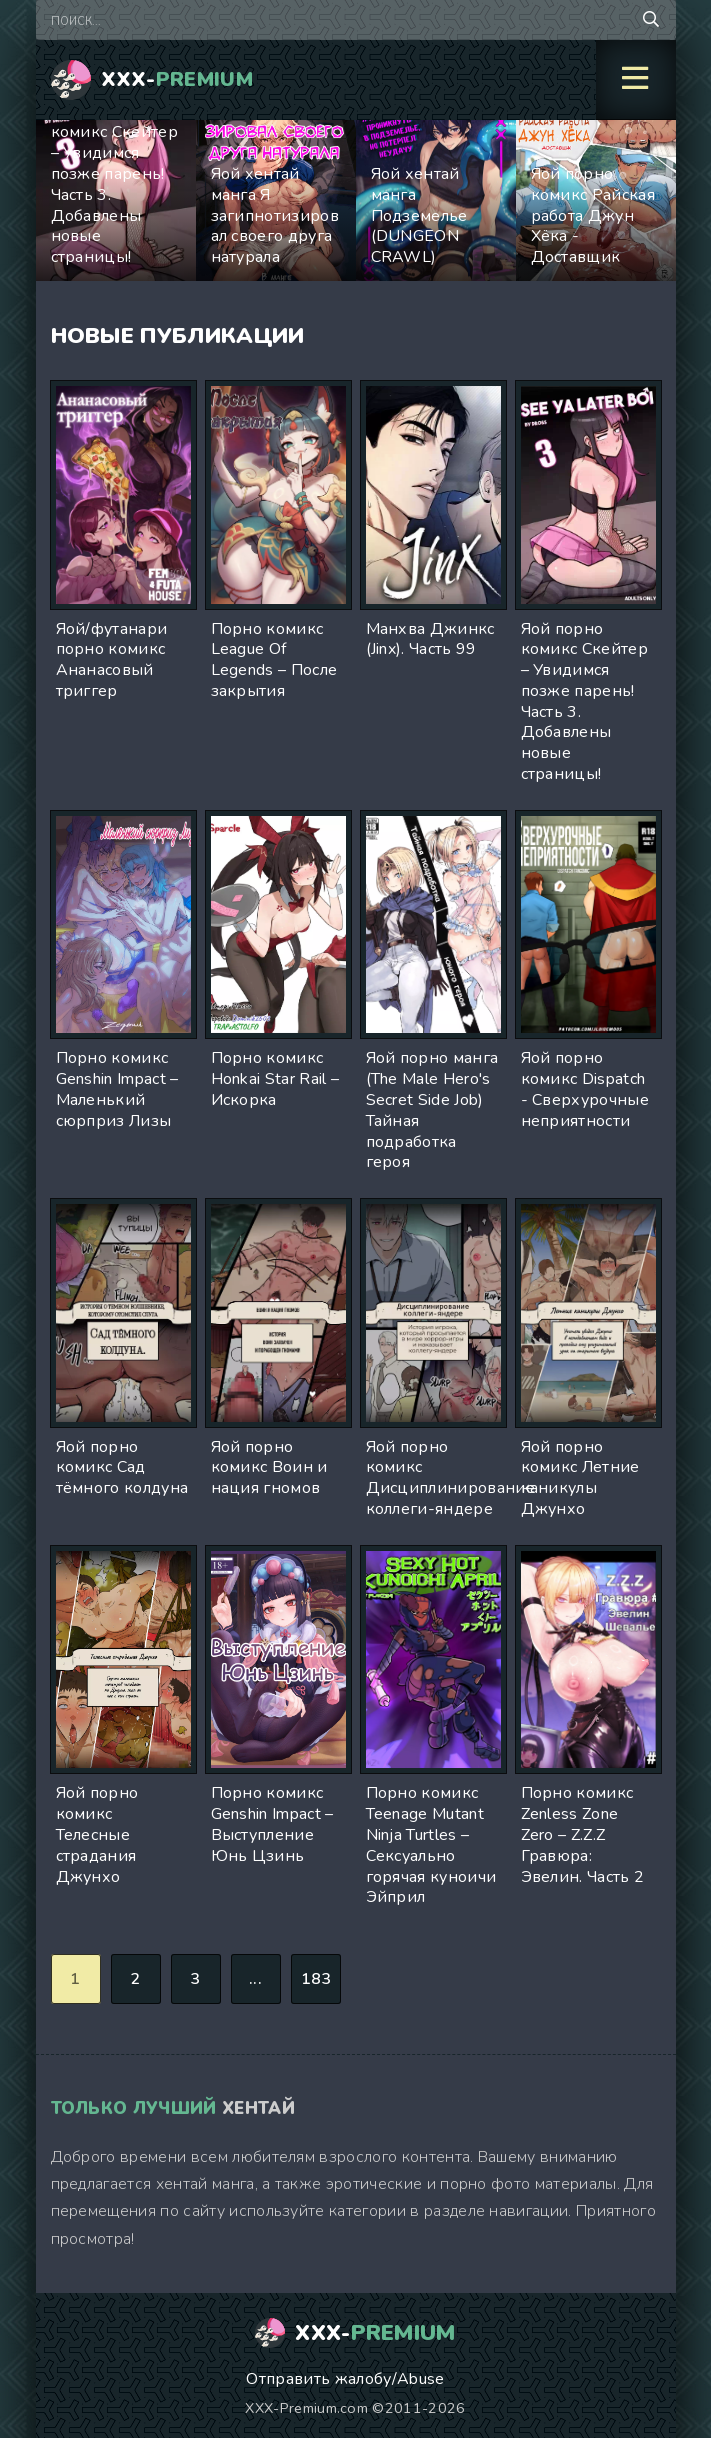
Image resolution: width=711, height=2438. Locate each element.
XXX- (177, 79)
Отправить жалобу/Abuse (345, 2379)
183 (316, 1979)
